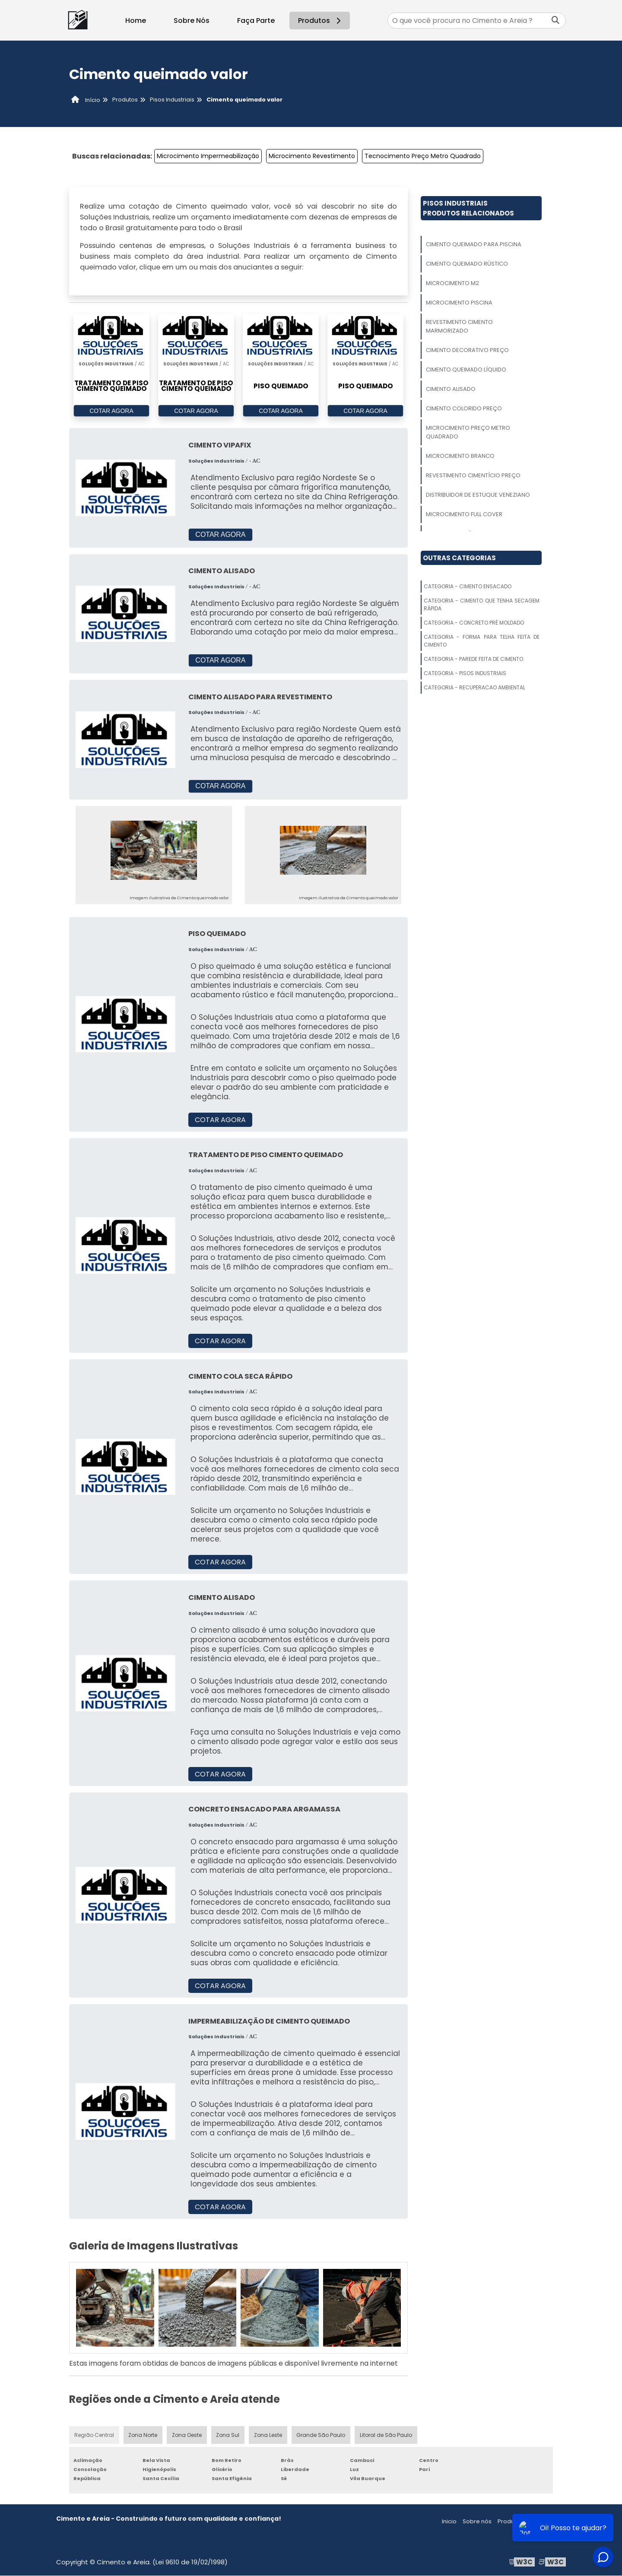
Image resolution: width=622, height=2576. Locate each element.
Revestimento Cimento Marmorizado (459, 326)
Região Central (94, 2435)
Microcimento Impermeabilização (208, 156)
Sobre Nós (191, 20)
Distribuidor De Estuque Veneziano (478, 495)
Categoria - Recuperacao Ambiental (474, 687)
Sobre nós (477, 2522)
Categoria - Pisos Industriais (465, 673)
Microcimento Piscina (459, 302)
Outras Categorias (459, 557)
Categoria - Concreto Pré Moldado (474, 622)
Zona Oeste (187, 2435)
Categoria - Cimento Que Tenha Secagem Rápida (481, 604)
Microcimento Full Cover (464, 514)
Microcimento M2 (452, 283)
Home (135, 20)
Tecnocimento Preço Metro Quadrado (423, 156)
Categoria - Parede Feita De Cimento (473, 659)
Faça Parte (256, 20)
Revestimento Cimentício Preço (473, 475)
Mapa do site (547, 2522)
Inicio (449, 2522)
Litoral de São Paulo (386, 2435)
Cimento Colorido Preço (464, 408)
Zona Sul (228, 2435)
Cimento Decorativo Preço (467, 350)
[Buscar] (555, 20)
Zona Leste (268, 2435)
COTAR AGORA (111, 410)
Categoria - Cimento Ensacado (467, 586)
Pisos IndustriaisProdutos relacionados (468, 208)
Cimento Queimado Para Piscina (473, 244)
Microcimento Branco (460, 456)
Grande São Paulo (321, 2435)
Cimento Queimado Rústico (467, 264)
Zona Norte (143, 2435)
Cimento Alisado (451, 389)
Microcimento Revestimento (312, 156)
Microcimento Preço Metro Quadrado (468, 432)
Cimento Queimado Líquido (466, 369)
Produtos (320, 20)
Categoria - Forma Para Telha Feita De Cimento (481, 640)
